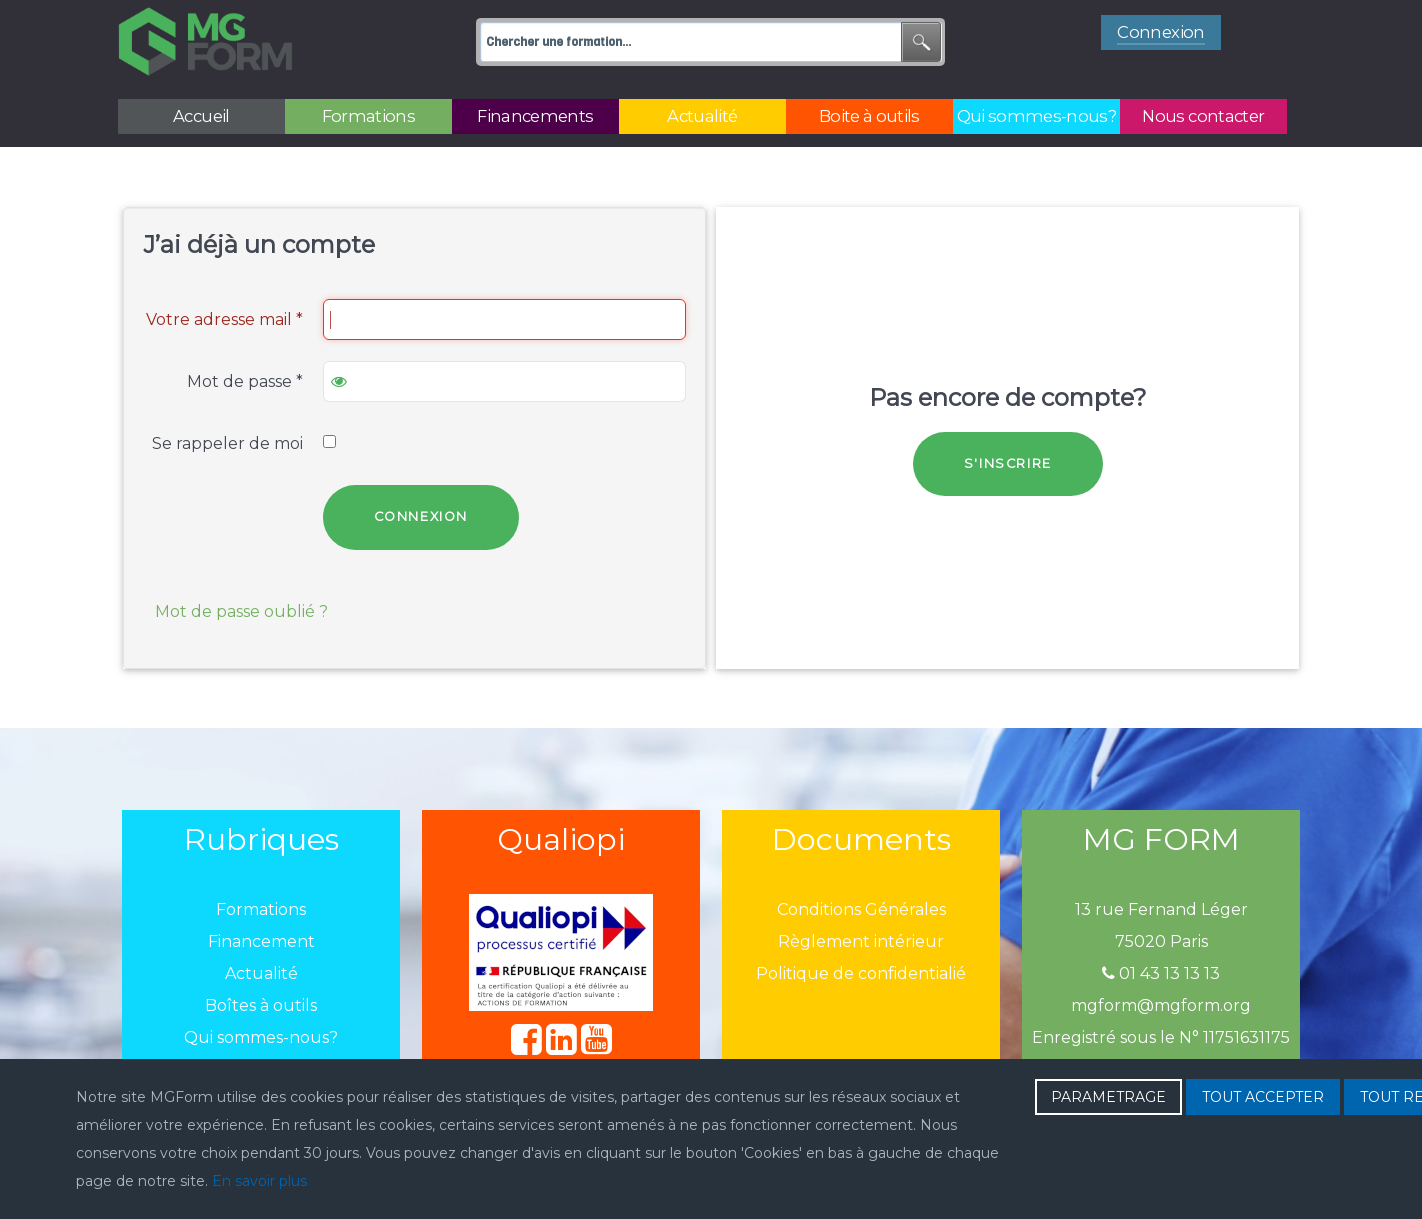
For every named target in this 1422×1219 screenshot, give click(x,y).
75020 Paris (1161, 941)
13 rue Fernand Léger (1161, 909)
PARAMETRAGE (1108, 1097)
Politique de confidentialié (861, 973)
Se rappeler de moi (227, 443)
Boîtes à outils (261, 1005)
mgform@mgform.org (1161, 1005)
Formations (261, 909)
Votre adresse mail (224, 319)
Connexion (421, 516)
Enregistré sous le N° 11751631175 (1161, 1037)
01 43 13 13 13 (1161, 973)
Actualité (261, 973)
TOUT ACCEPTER (1263, 1097)
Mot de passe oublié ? (241, 611)
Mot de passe (245, 381)
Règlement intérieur (861, 941)
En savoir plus (259, 1181)
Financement (261, 941)
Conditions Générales (861, 909)
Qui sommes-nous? (261, 1037)
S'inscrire (1008, 463)
